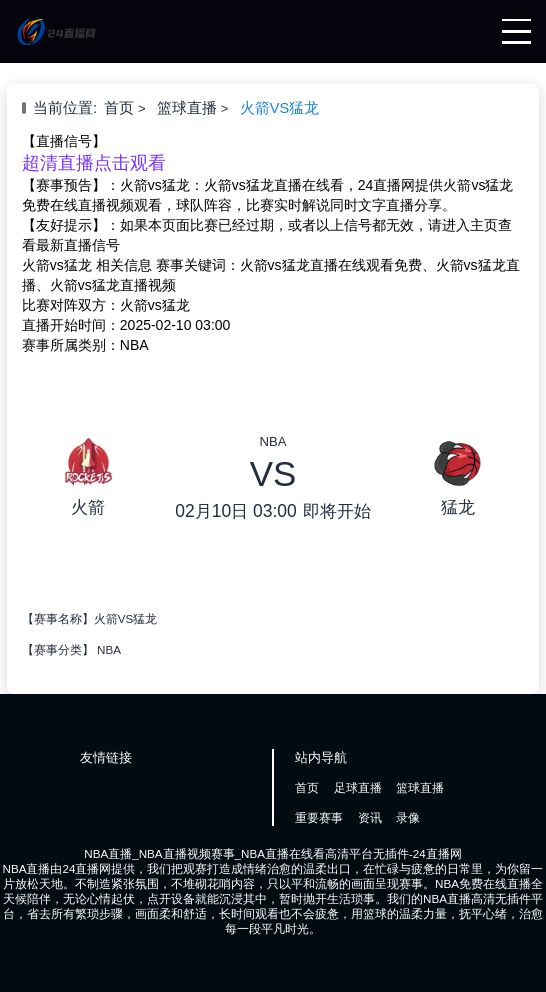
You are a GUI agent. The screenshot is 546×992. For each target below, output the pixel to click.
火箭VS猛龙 (279, 108)
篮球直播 (187, 108)
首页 (119, 108)
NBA (109, 649)
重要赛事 (319, 817)
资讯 (370, 817)
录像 (408, 817)
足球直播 (358, 787)
